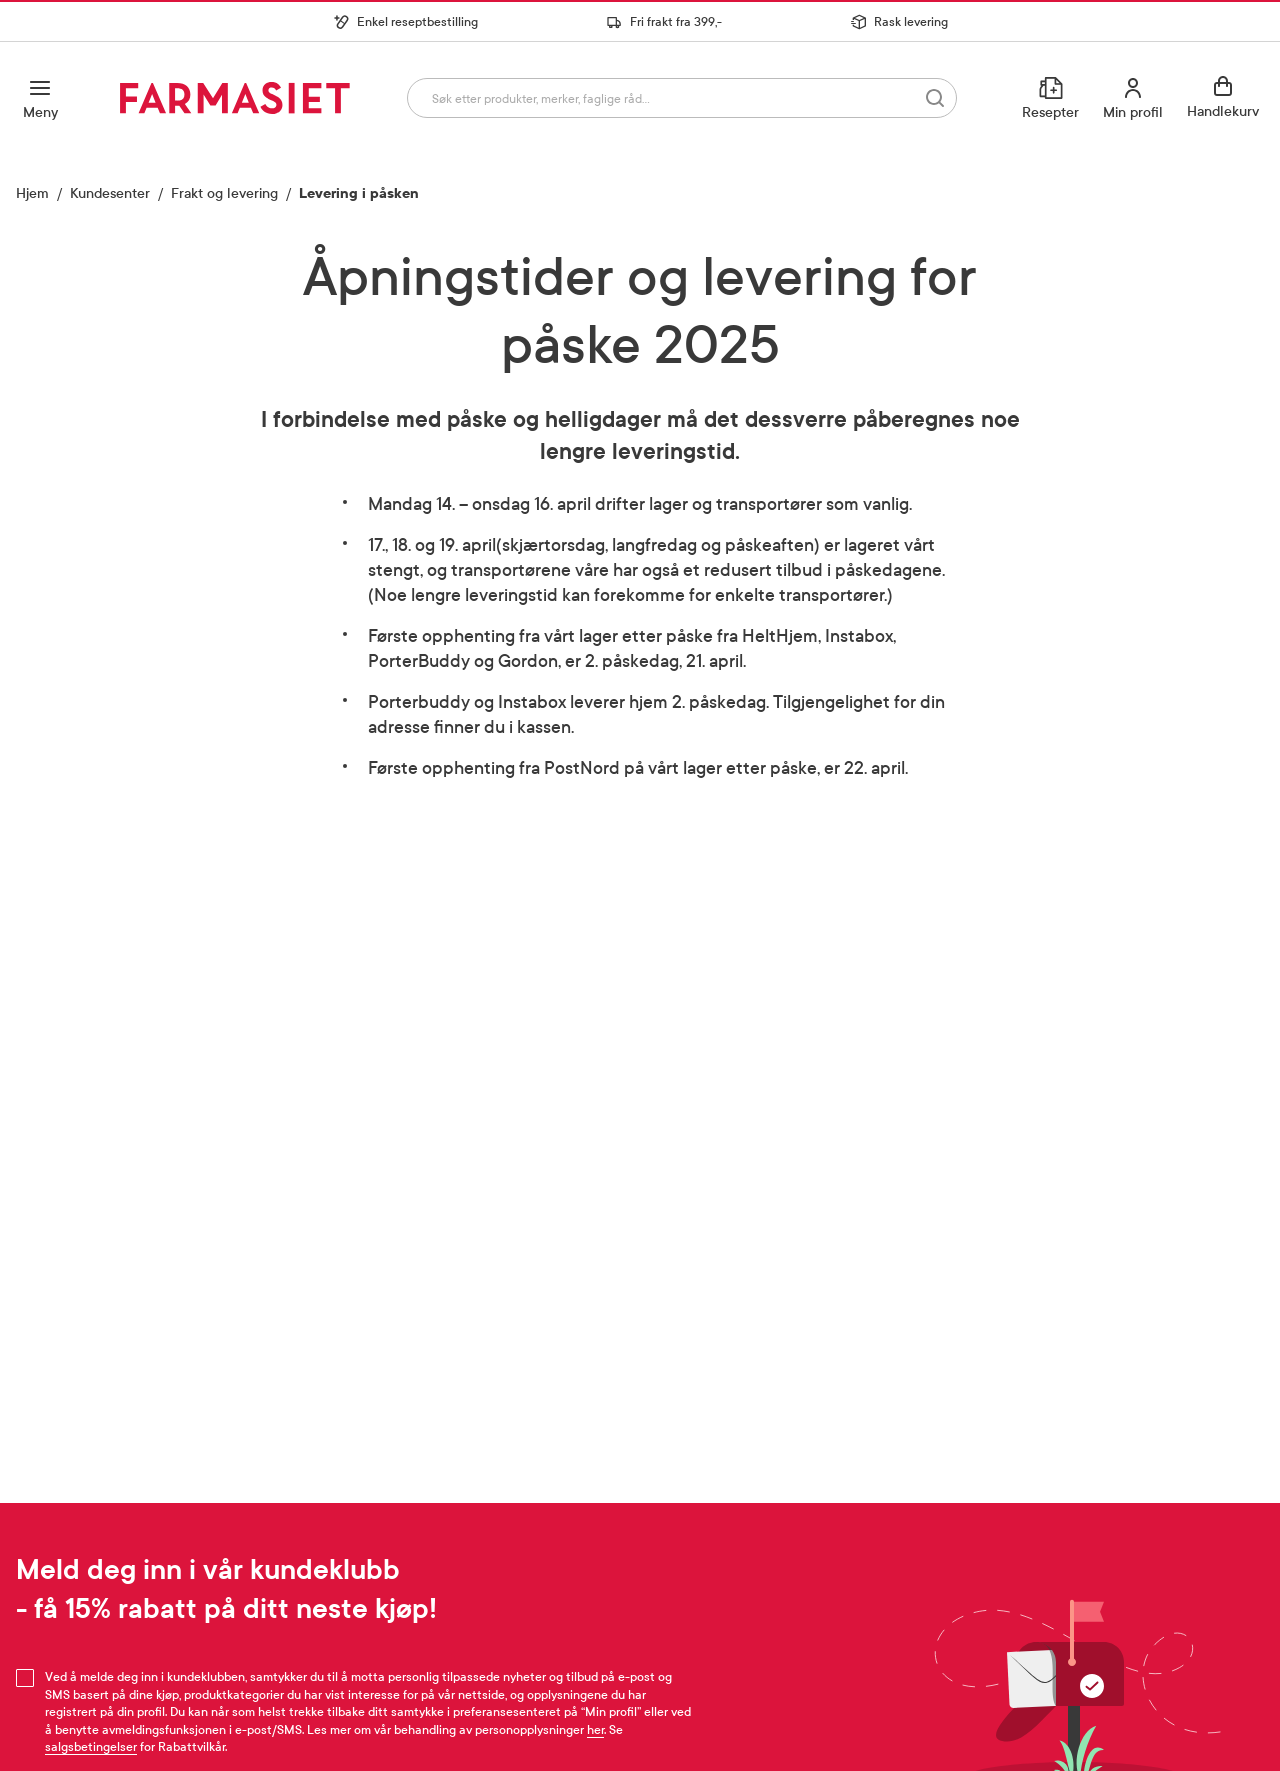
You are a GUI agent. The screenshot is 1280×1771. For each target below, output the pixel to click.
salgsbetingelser (91, 1747)
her (595, 1730)
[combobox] (681, 98)
